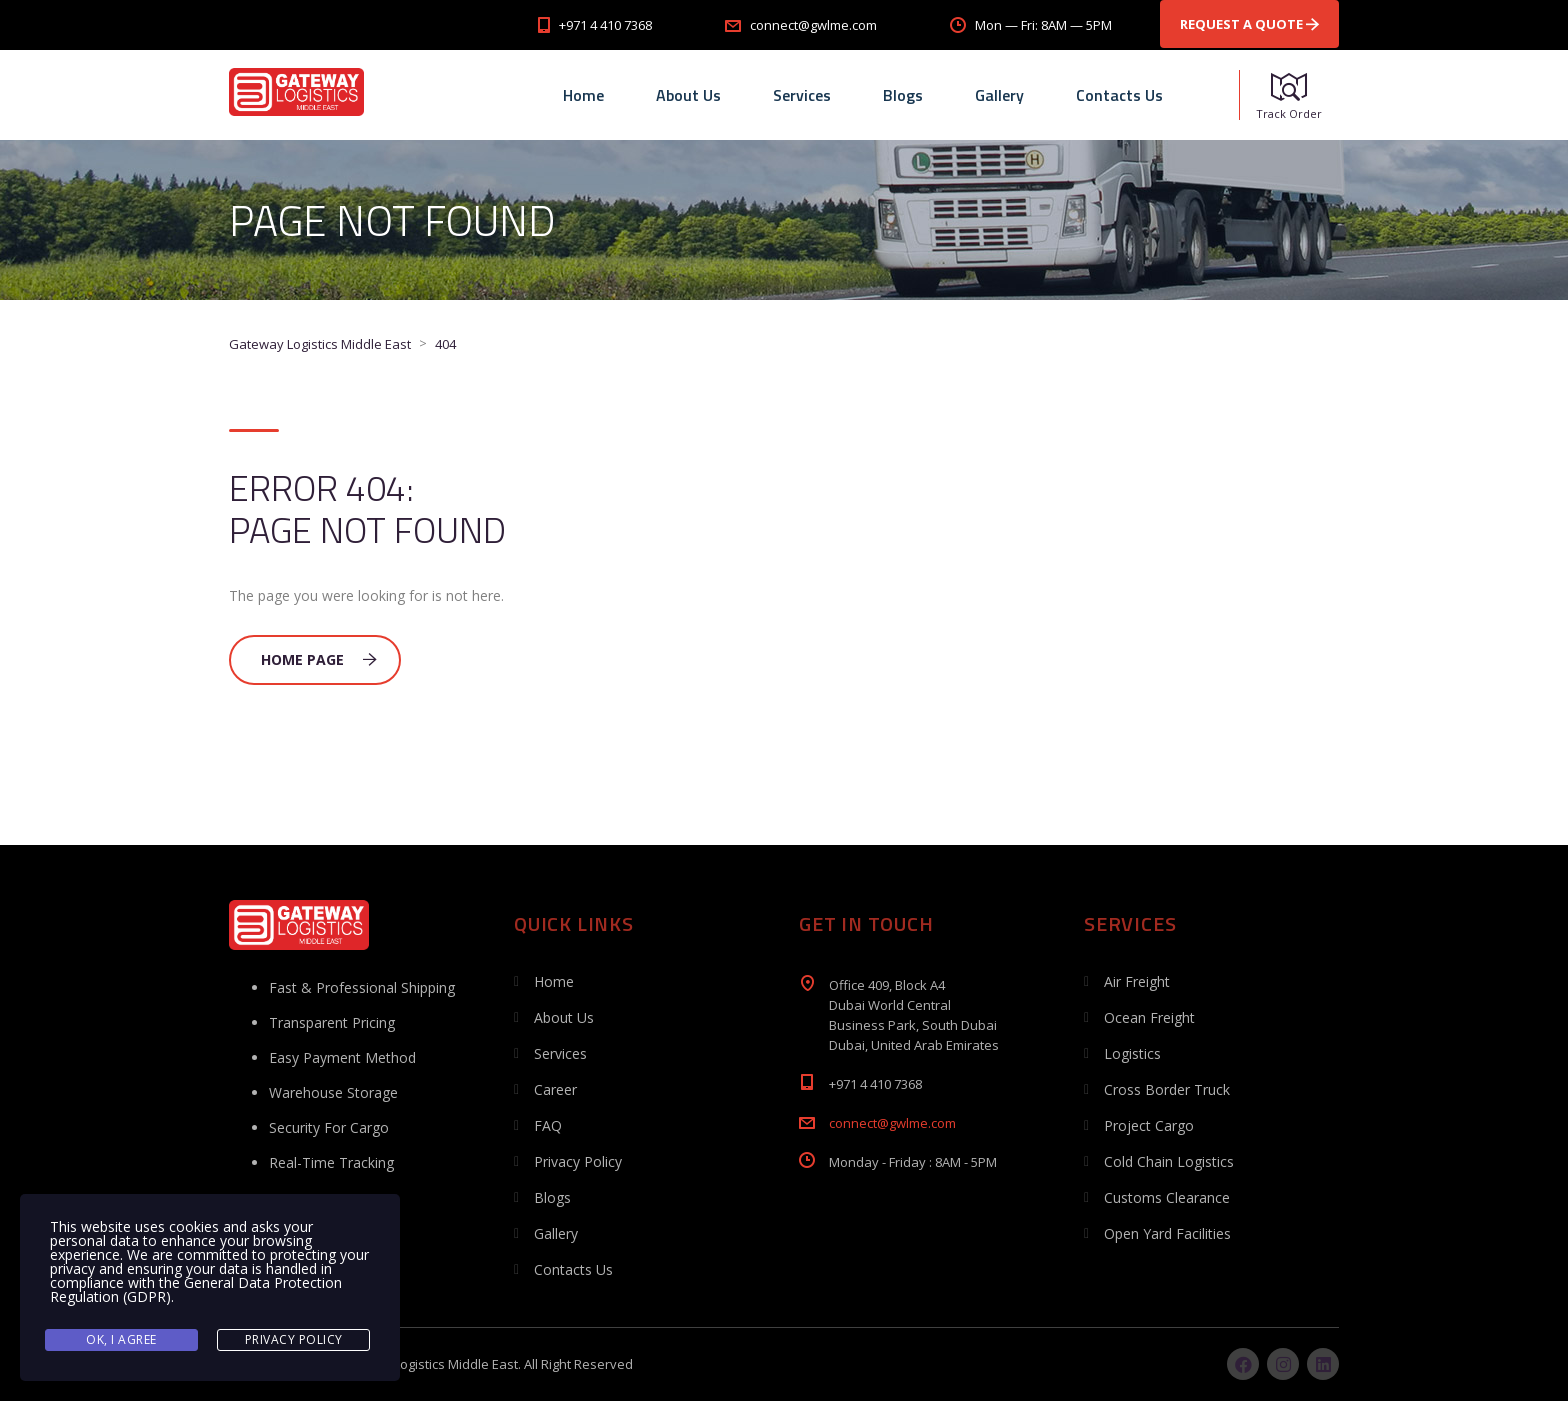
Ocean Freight (1149, 1017)
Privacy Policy (578, 1161)
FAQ (548, 1125)
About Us (688, 95)
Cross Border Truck (1167, 1089)
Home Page (319, 659)
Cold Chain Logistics (1169, 1161)
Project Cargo (1149, 1125)
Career (555, 1089)
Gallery (999, 95)
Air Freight (1137, 981)
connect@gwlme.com (892, 1123)
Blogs (903, 95)
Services (802, 95)
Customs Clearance (1167, 1197)
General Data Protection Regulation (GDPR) (196, 1289)
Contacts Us (1119, 95)
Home (583, 95)
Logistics (1132, 1053)
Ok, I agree (121, 1339)
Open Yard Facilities (1167, 1233)
